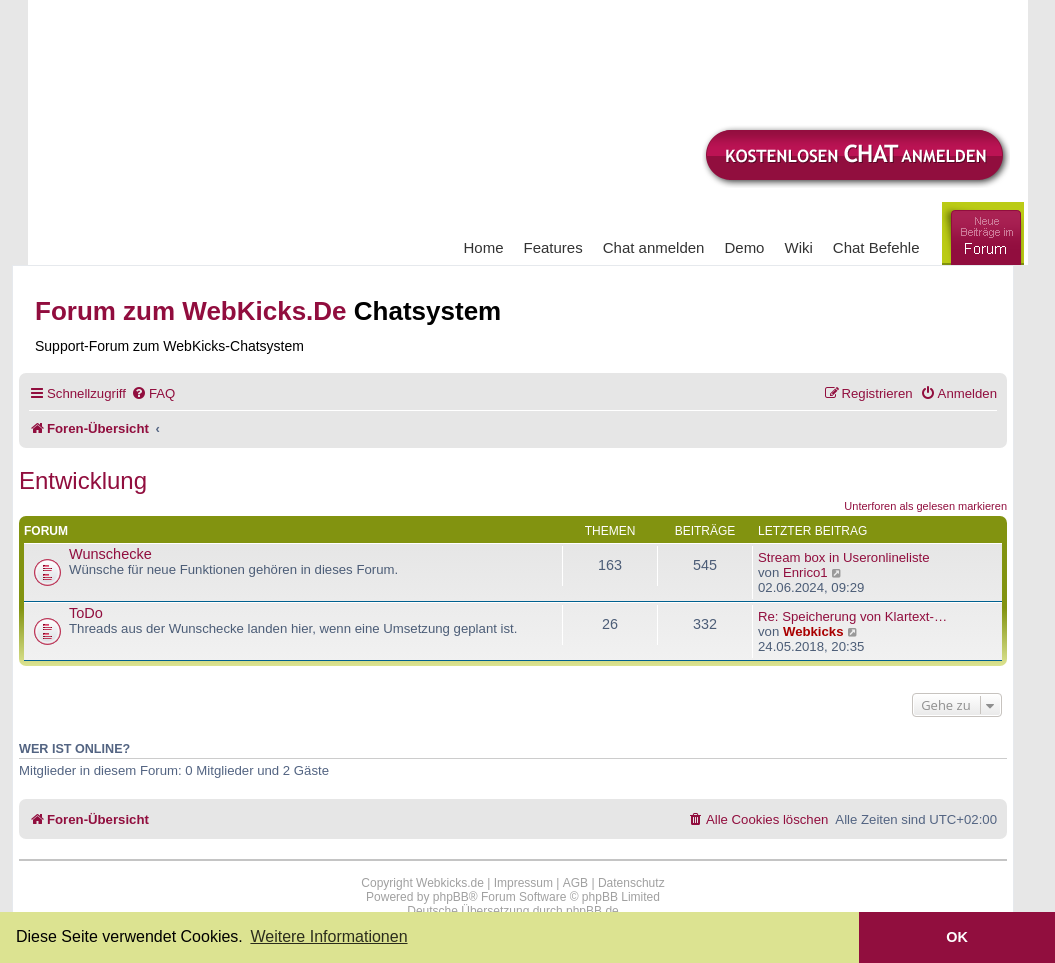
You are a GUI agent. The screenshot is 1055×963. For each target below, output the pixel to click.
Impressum (523, 883)
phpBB (451, 897)
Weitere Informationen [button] (328, 936)
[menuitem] (153, 393)
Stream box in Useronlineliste (844, 557)
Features (553, 247)
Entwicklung (83, 480)
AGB (575, 883)
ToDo (86, 613)
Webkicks (813, 631)
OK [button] (957, 937)
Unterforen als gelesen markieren (925, 506)
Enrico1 (805, 572)
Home (484, 247)
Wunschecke (110, 554)
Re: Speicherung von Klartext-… (852, 616)
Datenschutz (631, 883)
